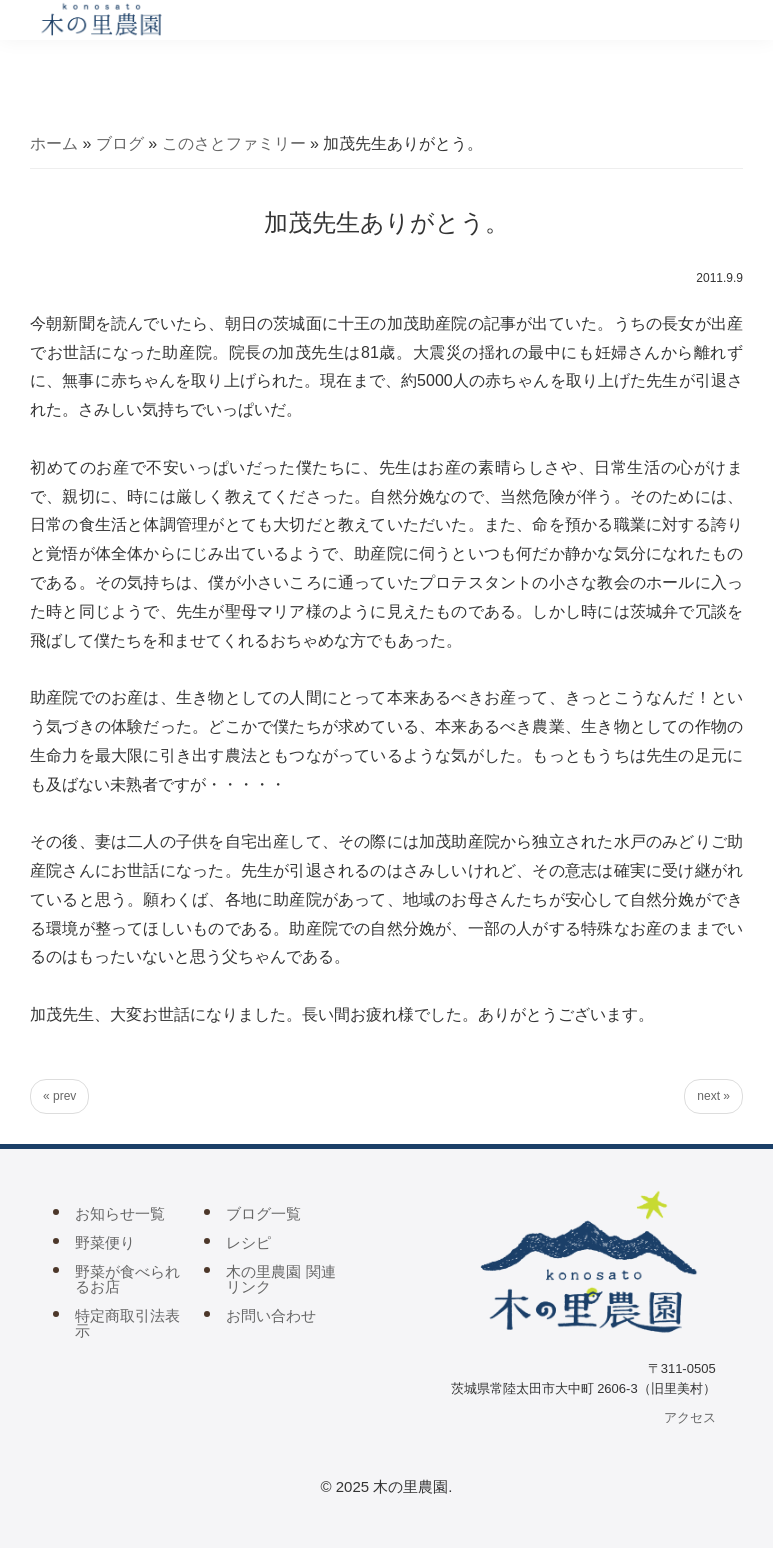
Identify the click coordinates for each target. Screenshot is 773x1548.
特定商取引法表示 (127, 1323)
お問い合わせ (271, 1315)
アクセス (690, 1417)
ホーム (54, 143)
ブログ (120, 143)
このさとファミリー (234, 143)
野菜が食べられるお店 (127, 1279)
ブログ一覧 (263, 1213)
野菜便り (105, 1242)
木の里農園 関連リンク (280, 1279)
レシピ (248, 1242)
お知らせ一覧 (120, 1213)
